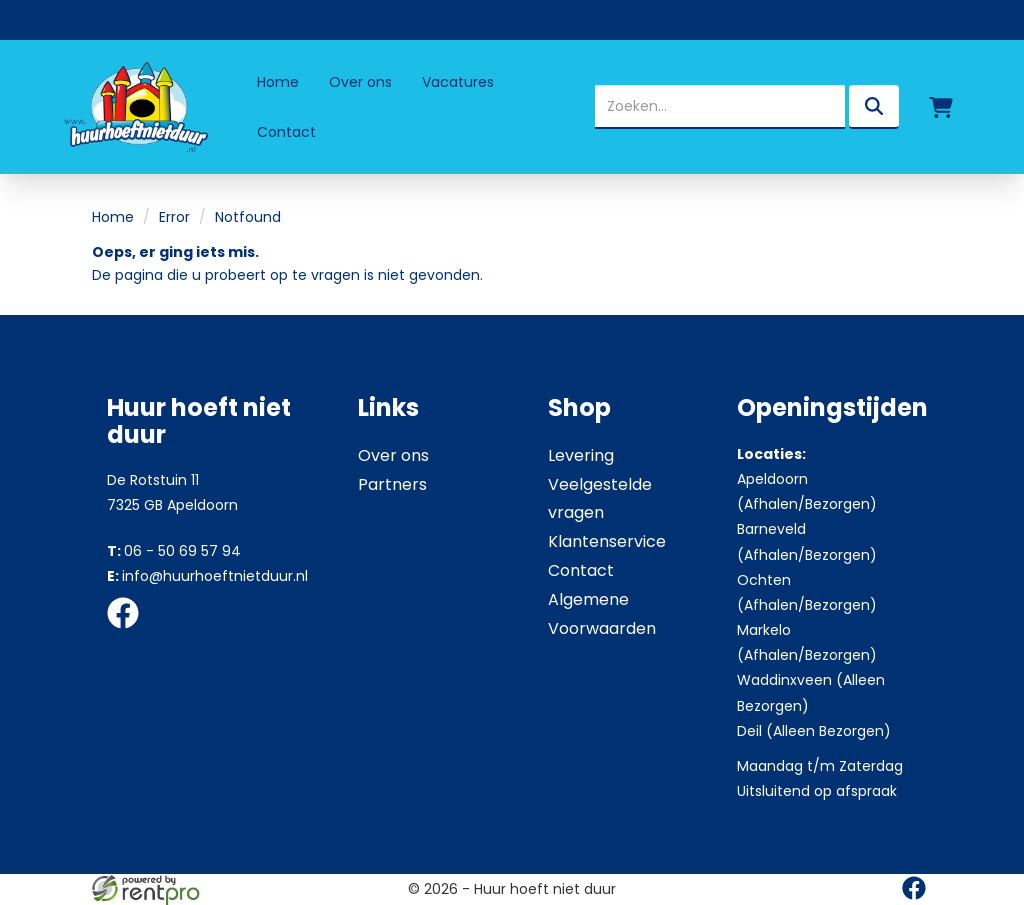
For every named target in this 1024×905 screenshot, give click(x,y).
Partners (392, 484)
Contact (286, 132)
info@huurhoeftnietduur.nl (207, 576)
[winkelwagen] (941, 107)
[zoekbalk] (720, 107)
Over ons (360, 82)
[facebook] (129, 632)
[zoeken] (874, 107)
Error (174, 217)
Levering (581, 455)
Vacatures (458, 82)
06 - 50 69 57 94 (174, 551)
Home (278, 82)
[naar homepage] (134, 107)
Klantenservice (607, 541)
